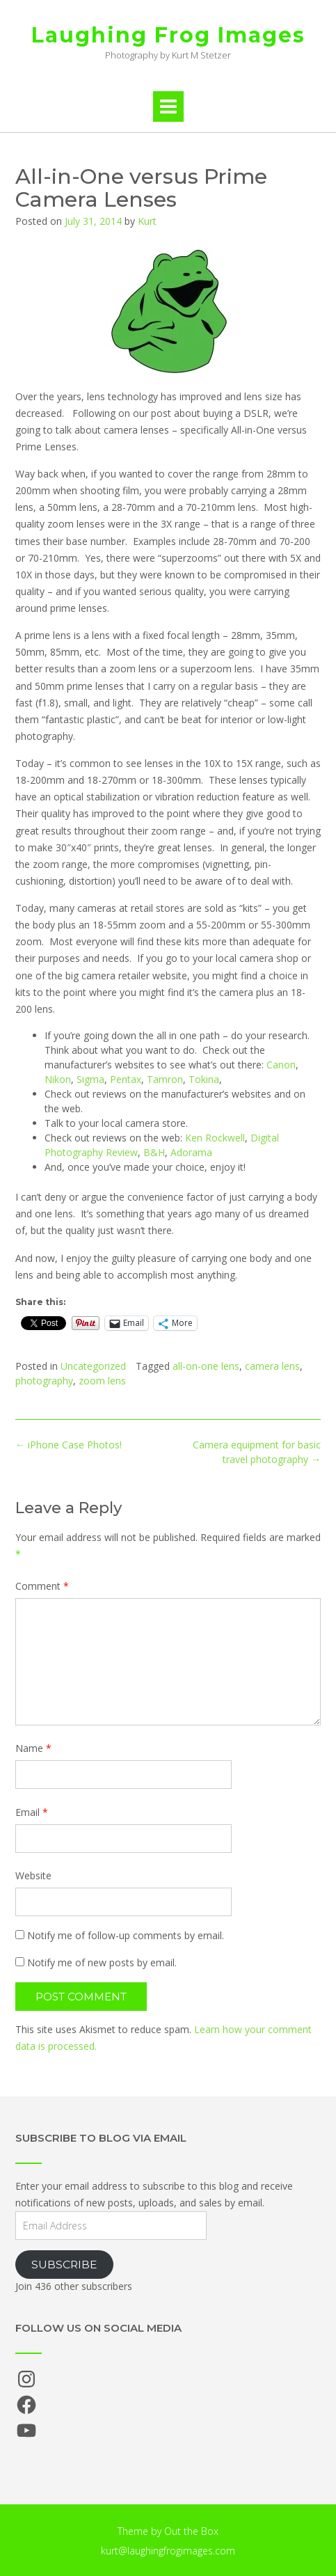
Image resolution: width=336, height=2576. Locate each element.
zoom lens (102, 1380)
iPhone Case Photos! (68, 1444)
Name (33, 1748)
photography (44, 1380)
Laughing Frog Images (168, 35)
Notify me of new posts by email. (102, 1962)
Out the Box (191, 2531)
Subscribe (64, 2264)
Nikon (58, 1079)
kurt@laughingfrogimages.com (168, 2550)
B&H (154, 1152)
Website (33, 1875)
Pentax (125, 1079)
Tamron (165, 1079)
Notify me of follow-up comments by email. (125, 1935)
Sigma (90, 1079)
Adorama (191, 1152)
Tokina (204, 1079)
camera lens (272, 1366)
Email (31, 1812)
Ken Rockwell (215, 1137)
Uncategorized (93, 1366)
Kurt (147, 221)
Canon (281, 1064)
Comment (42, 1586)
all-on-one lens (206, 1366)
